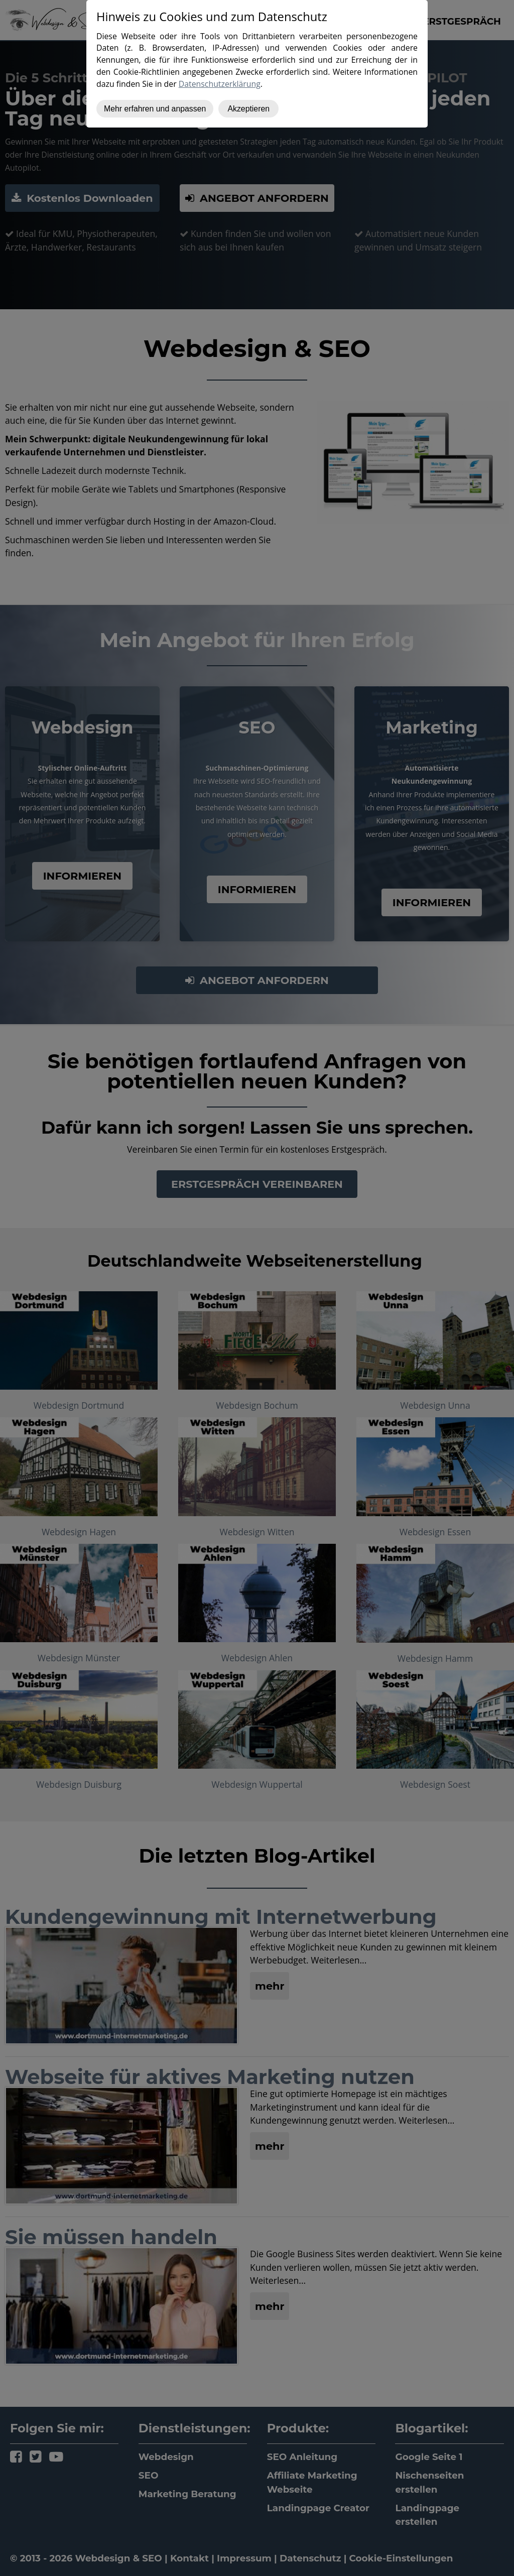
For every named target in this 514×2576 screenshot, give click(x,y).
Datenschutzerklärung (220, 83)
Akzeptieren (248, 108)
